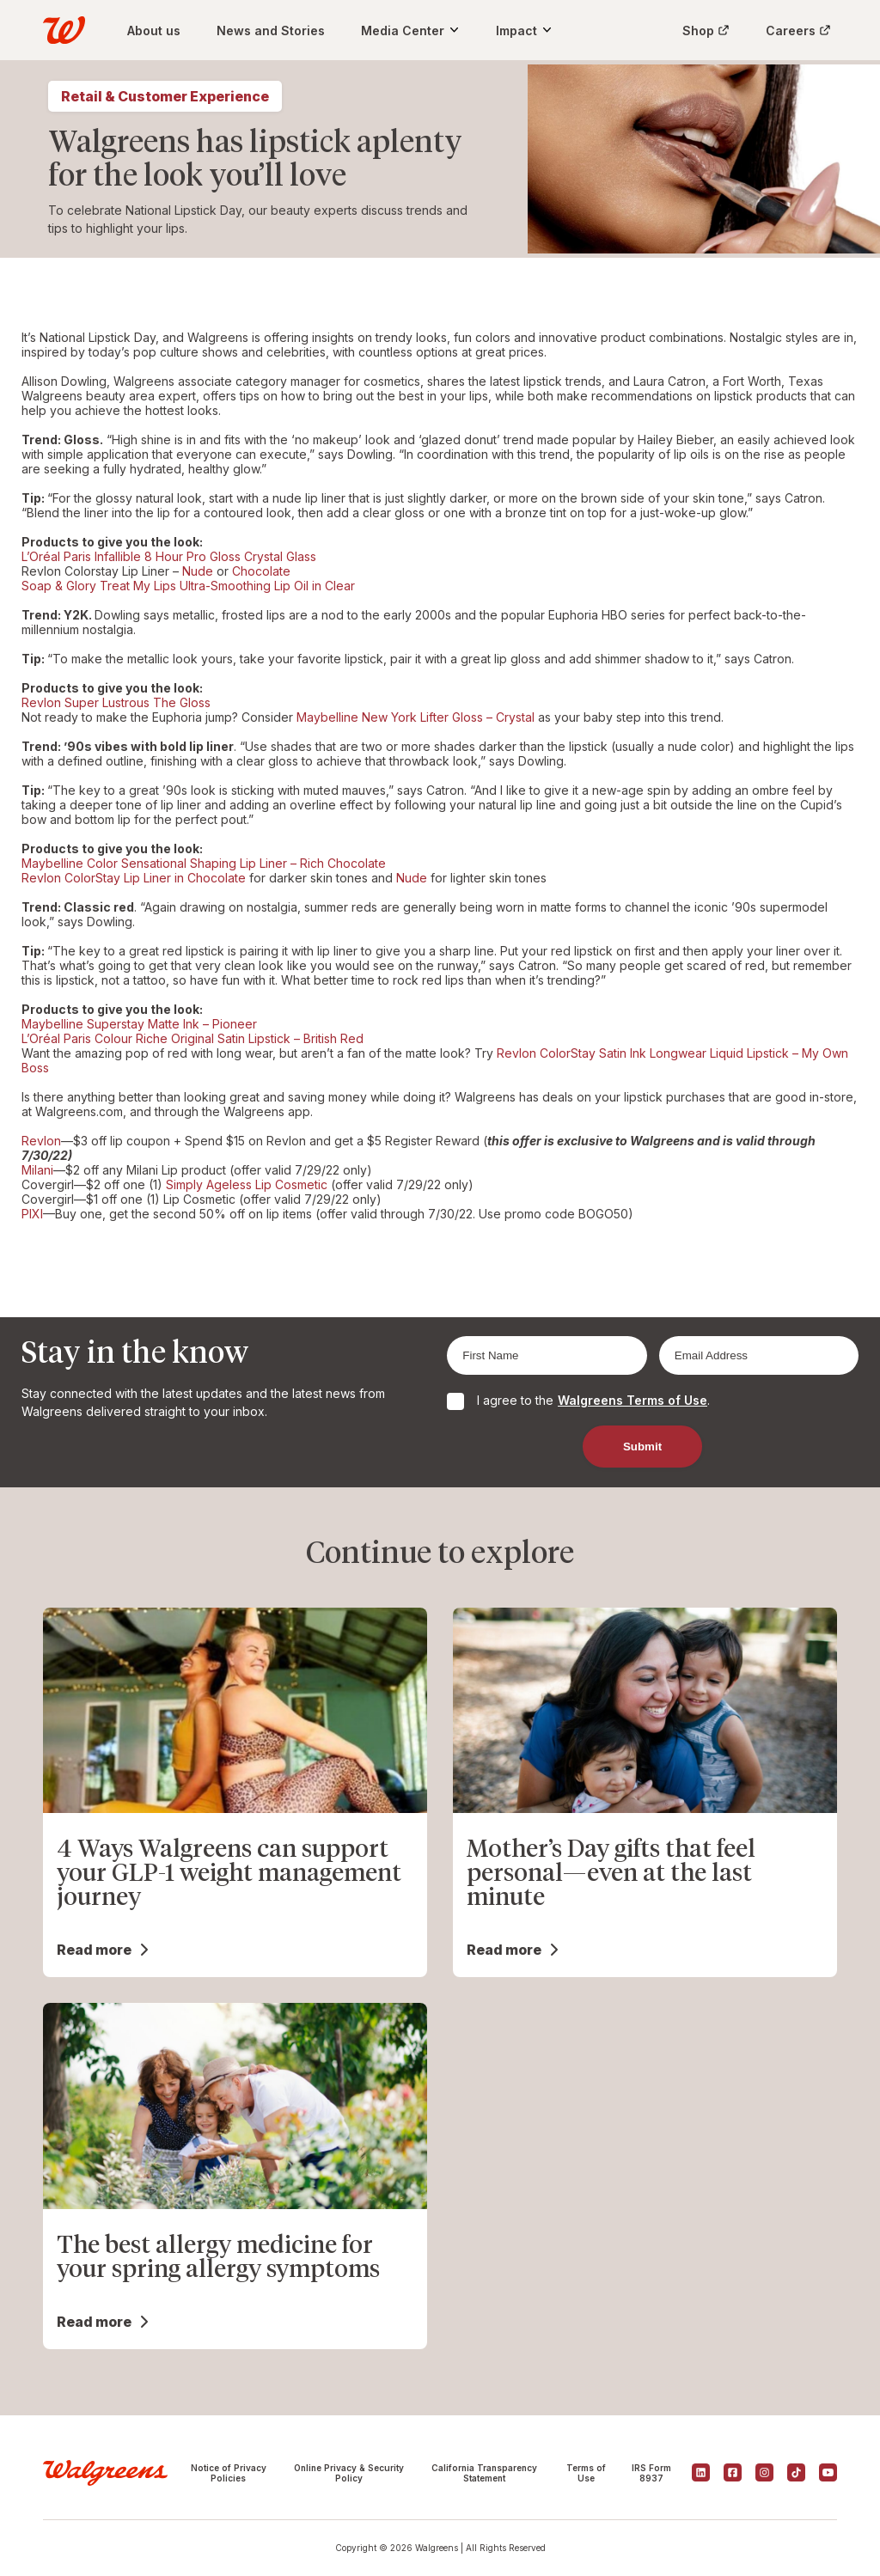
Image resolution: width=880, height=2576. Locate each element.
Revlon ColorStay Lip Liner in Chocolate (133, 877)
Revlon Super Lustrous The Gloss (116, 702)
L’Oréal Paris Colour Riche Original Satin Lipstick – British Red (192, 1038)
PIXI (32, 1213)
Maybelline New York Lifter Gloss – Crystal (415, 717)
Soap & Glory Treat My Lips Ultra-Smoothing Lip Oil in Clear (188, 585)
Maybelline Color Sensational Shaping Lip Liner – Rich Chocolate (203, 863)
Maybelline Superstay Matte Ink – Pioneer (139, 1023)
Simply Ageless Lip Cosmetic (246, 1184)
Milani (37, 1170)
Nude (197, 571)
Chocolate (261, 571)
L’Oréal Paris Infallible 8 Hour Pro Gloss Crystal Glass (168, 556)
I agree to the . (593, 1400)
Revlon (41, 1140)
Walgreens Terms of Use (632, 1400)
